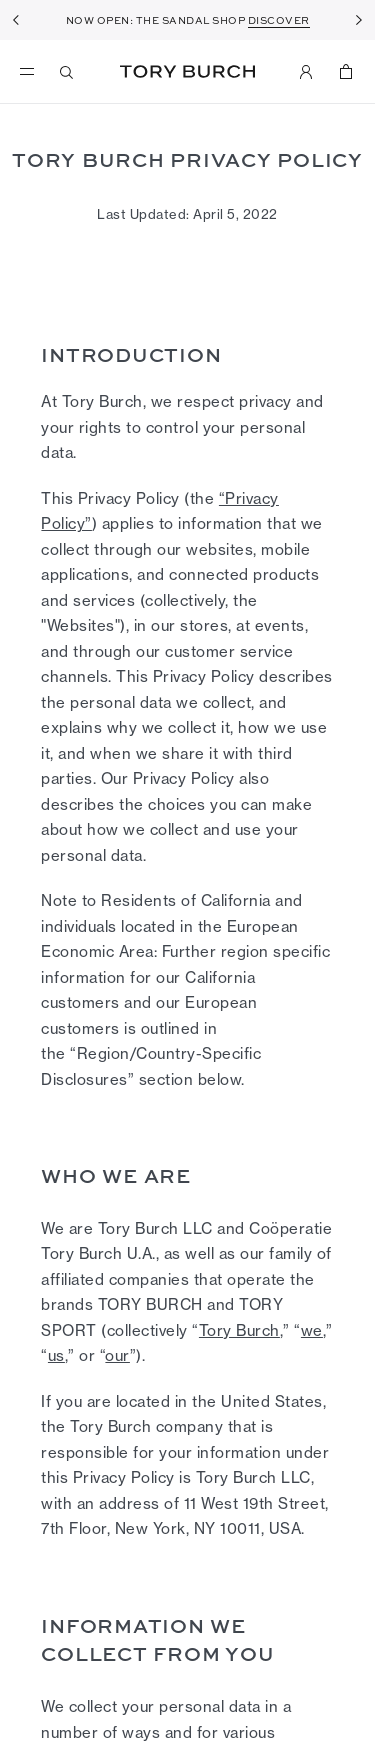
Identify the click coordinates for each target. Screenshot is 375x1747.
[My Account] (306, 72)
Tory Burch (187, 71)
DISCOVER (279, 20)
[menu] (32, 72)
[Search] (67, 72)
